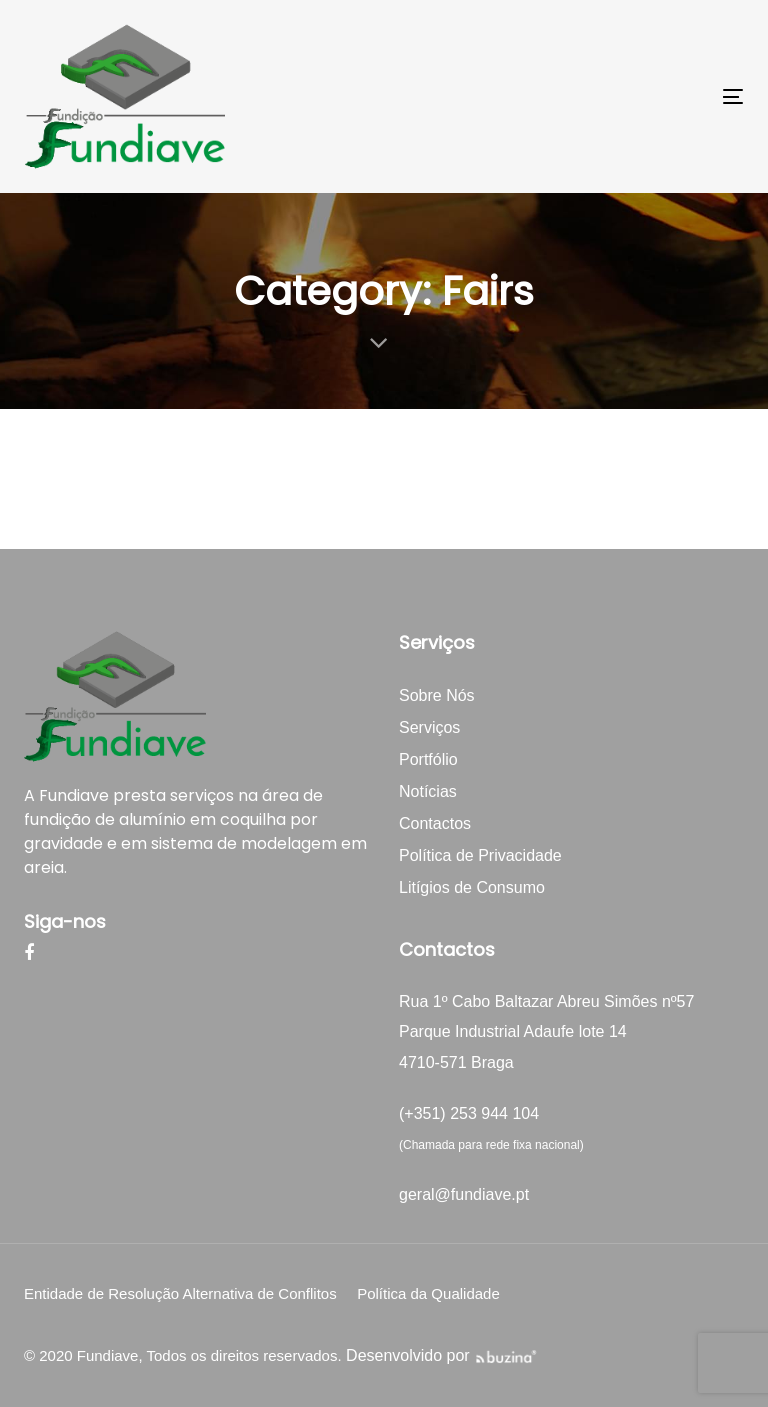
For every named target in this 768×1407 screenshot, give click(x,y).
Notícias (428, 791)
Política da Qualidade (428, 1293)
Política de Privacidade (480, 855)
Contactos (435, 823)
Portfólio (428, 759)
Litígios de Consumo (472, 887)
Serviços (429, 727)
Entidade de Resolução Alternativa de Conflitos (180, 1293)
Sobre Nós (437, 695)
